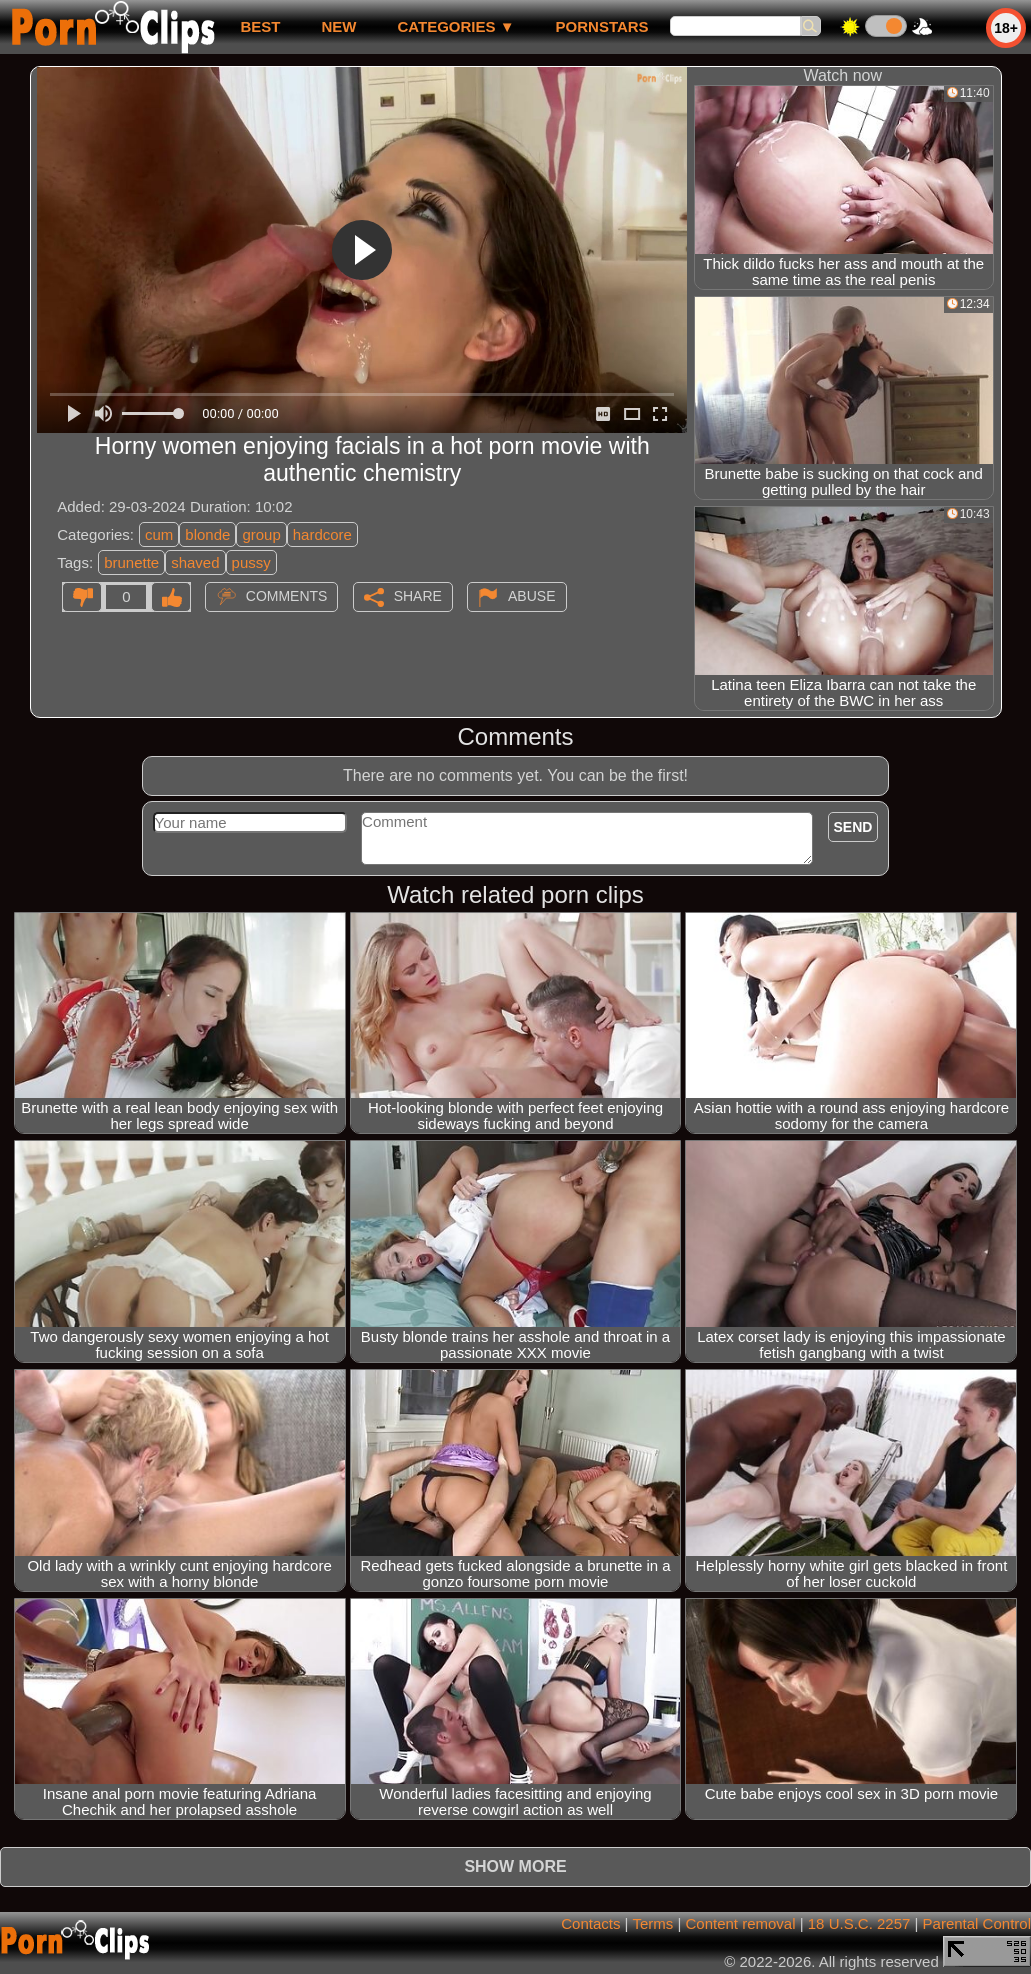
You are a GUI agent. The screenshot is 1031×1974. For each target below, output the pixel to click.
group (261, 534)
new (338, 26)
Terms (652, 1923)
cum (159, 534)
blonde (207, 534)
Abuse (531, 596)
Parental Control (977, 1923)
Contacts (590, 1923)
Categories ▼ (455, 26)
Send (853, 827)
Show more (515, 1866)
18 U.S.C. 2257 (859, 1923)
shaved (195, 562)
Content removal (740, 1923)
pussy (251, 562)
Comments (287, 596)
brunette (131, 562)
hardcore (322, 534)
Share (418, 596)
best (260, 26)
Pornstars (602, 26)
